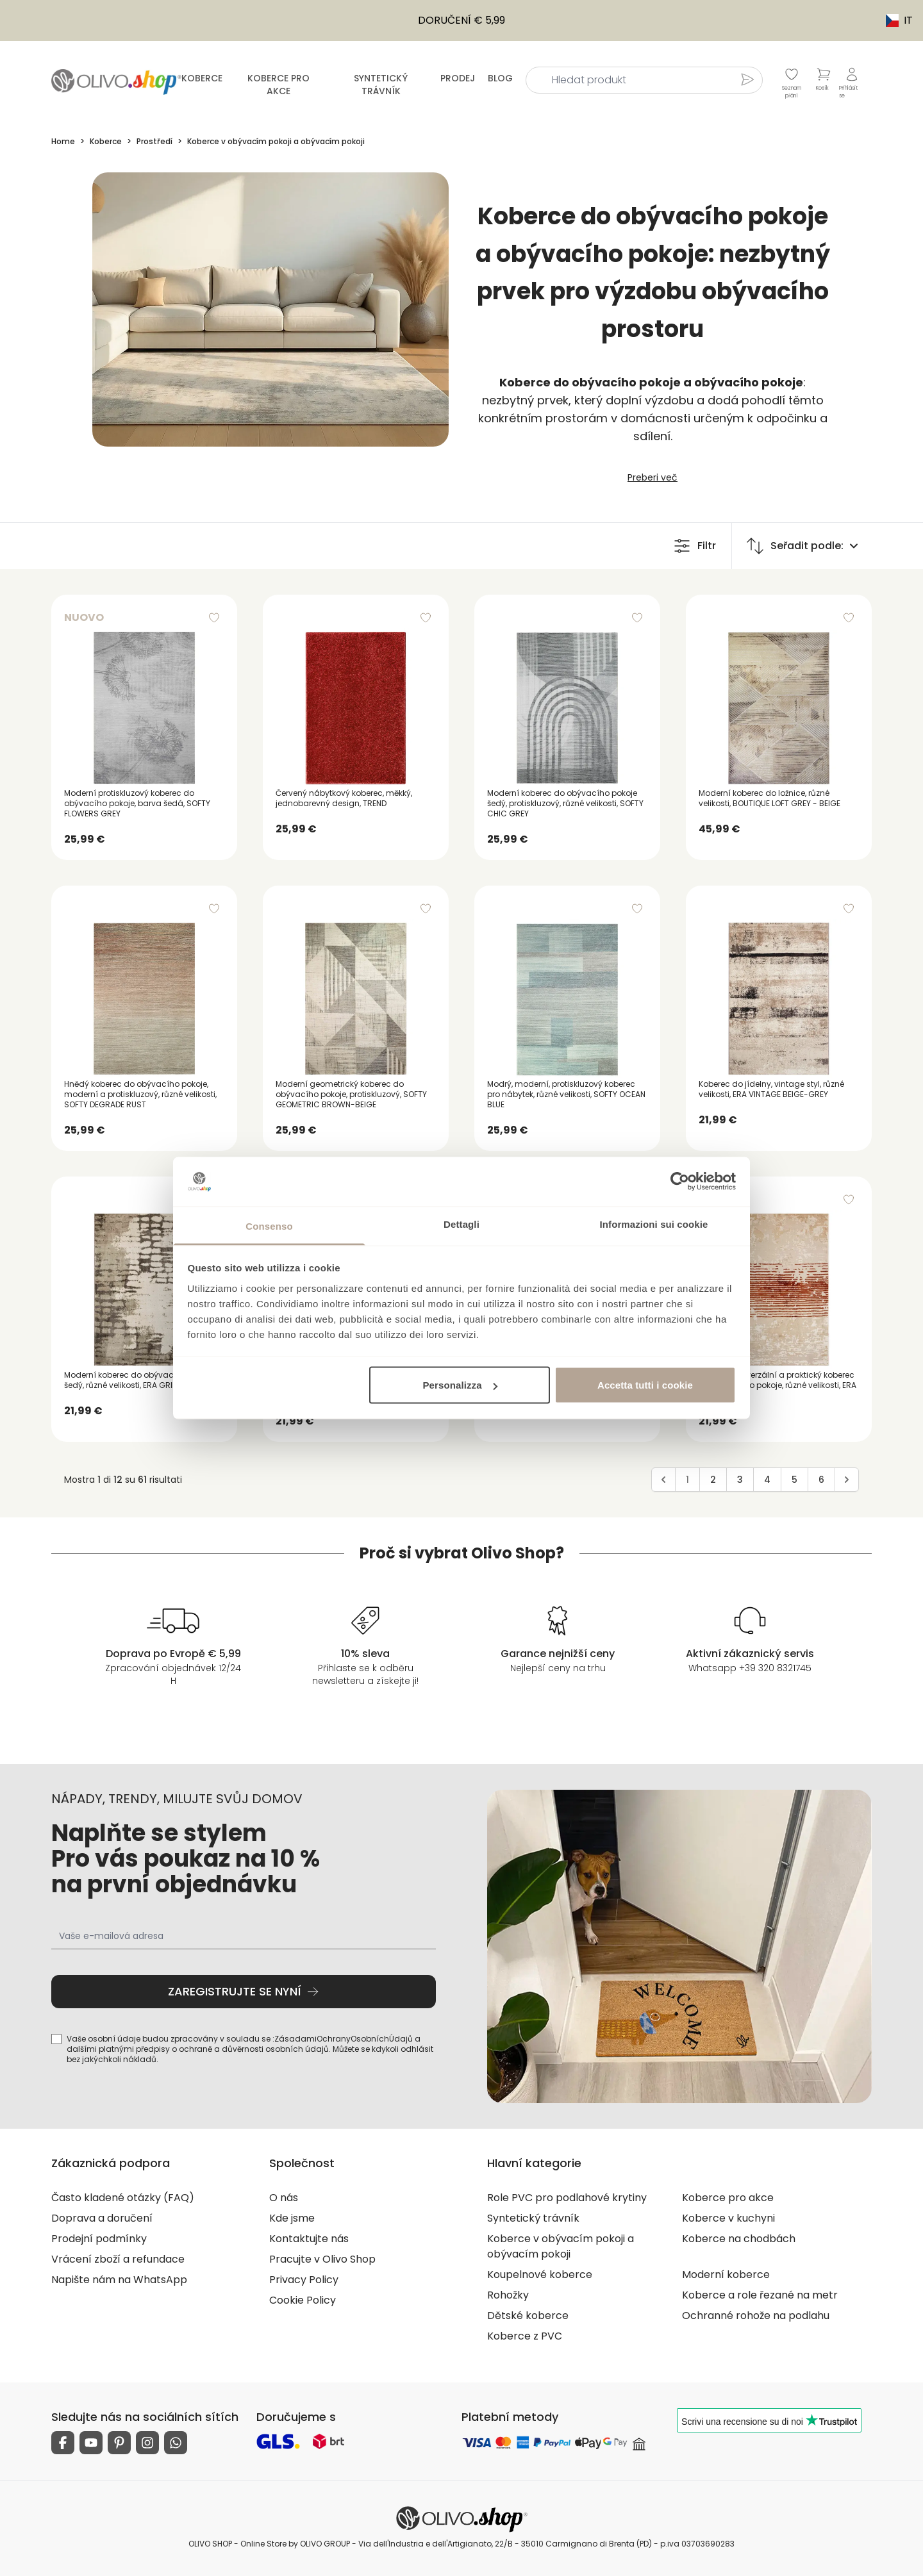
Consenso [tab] (268, 1225)
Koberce (201, 78)
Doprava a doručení (102, 2218)
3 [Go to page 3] (740, 1479)
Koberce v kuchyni (728, 2218)
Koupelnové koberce (539, 2274)
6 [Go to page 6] (821, 1479)
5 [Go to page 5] (794, 1479)
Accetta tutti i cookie (645, 1385)
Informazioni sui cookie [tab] (654, 1223)
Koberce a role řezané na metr (760, 2295)
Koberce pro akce (278, 84)
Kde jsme (292, 2218)
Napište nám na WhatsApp (119, 2279)
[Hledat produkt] (747, 79)
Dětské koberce (528, 2315)
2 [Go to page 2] (713, 1479)
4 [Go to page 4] (767, 1479)
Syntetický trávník (381, 84)
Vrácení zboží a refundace (118, 2259)
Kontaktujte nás (309, 2238)
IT (893, 20)
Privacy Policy (303, 2279)
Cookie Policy (302, 2300)
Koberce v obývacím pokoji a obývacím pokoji (560, 2246)
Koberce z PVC (524, 2336)
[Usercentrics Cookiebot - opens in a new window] (680, 1181)
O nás (283, 2197)
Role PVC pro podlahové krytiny (567, 2197)
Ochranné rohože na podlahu (755, 2315)
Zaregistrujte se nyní (243, 1991)
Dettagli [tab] (461, 1223)
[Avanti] (847, 1479)
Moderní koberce (726, 2274)
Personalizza (460, 1385)
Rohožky (508, 2295)
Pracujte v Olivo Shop (322, 2259)
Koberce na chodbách (738, 2238)
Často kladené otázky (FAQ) (122, 2197)
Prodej (457, 78)
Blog (500, 78)
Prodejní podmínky (99, 2238)
